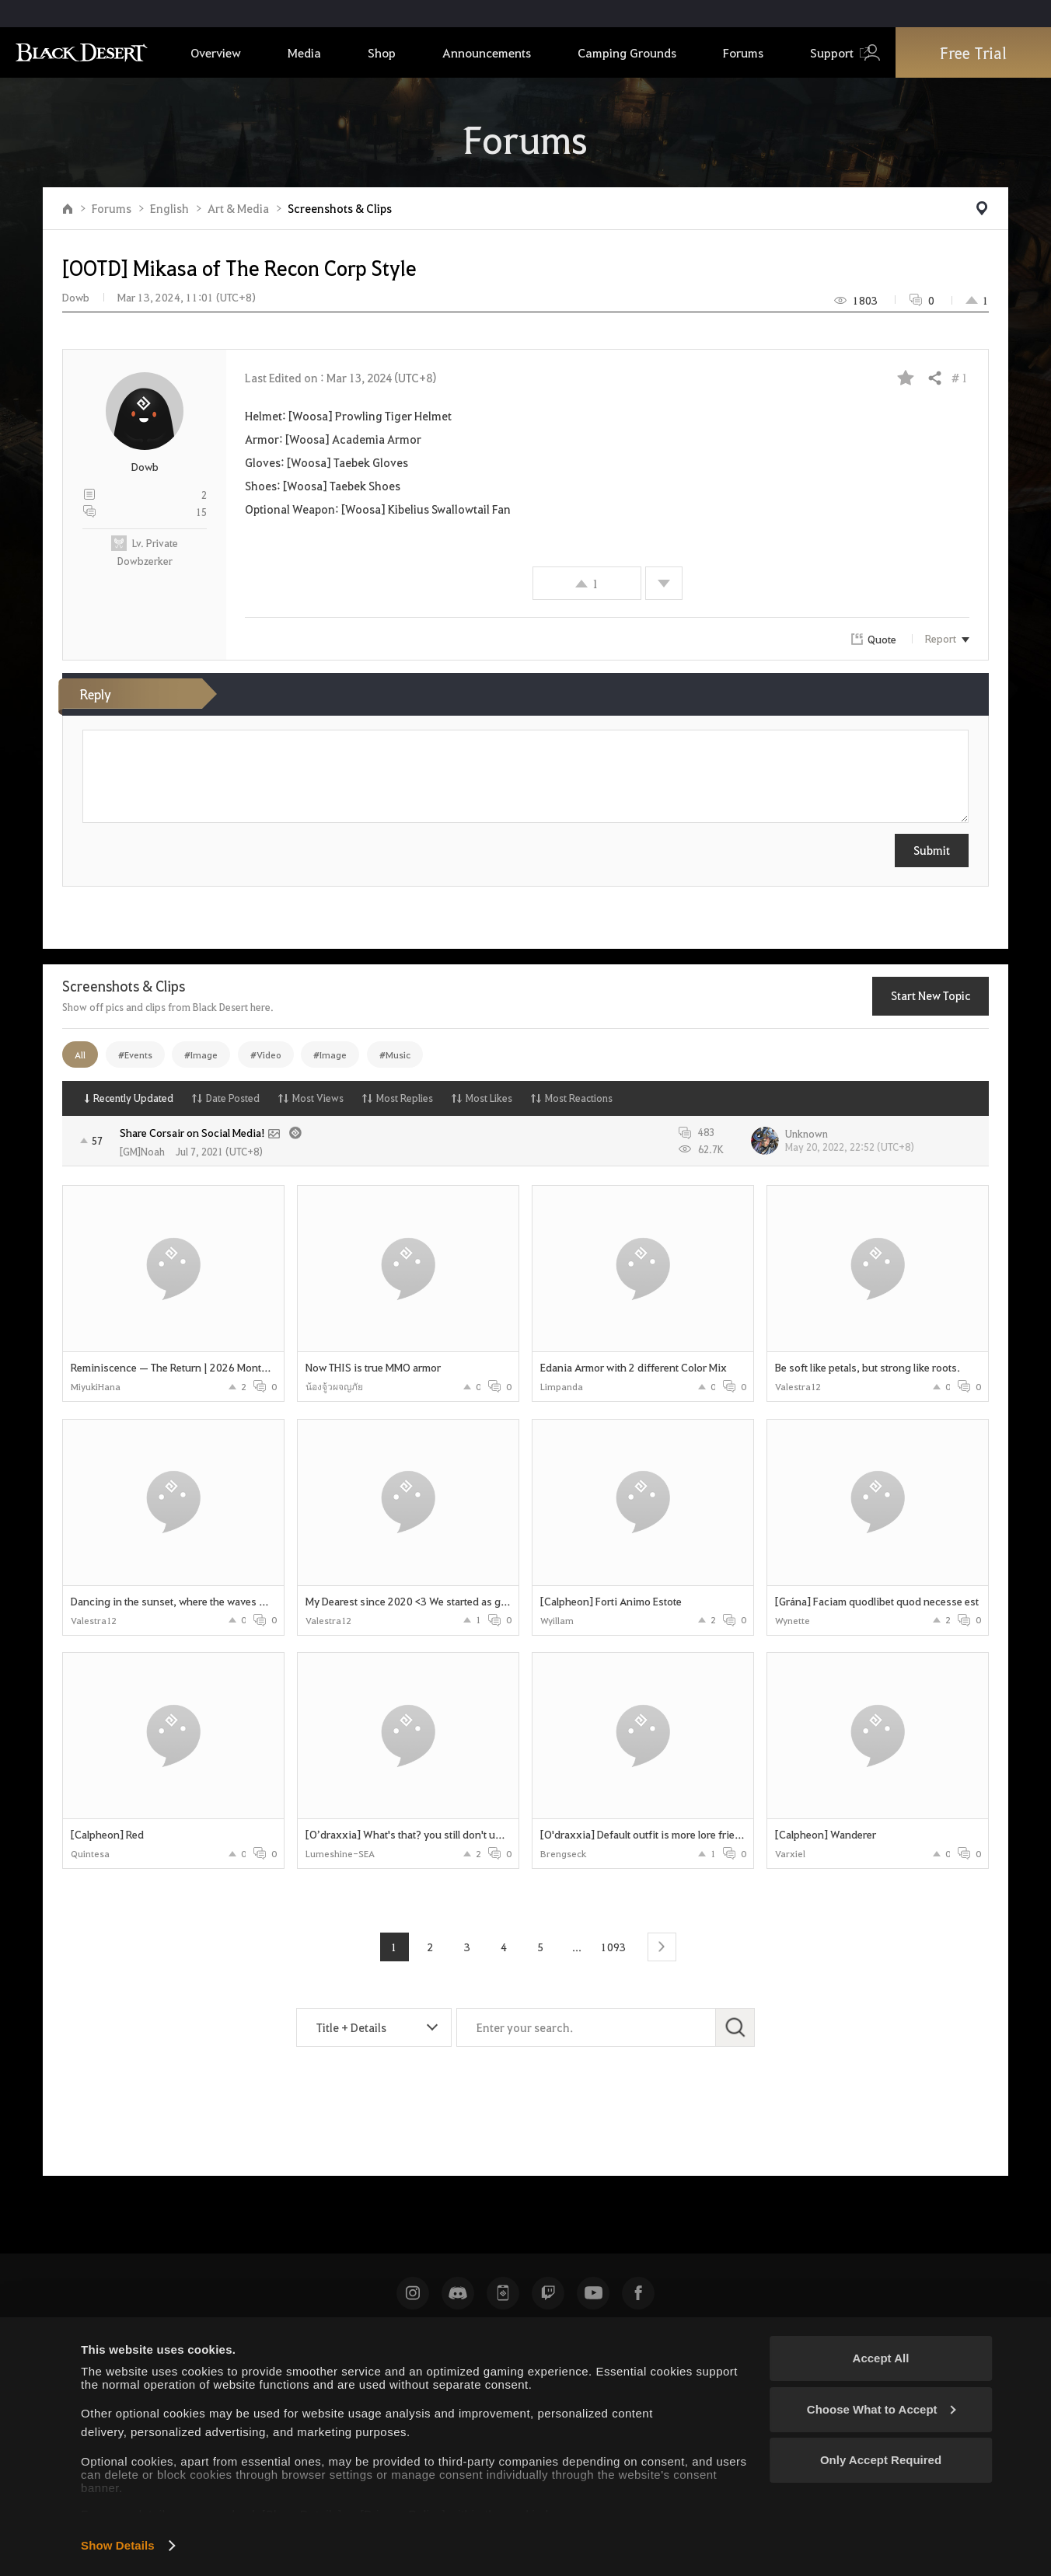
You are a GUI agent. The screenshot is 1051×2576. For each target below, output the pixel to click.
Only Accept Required (880, 2459)
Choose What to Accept (881, 2409)
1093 (613, 1947)
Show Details (118, 2545)
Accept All (881, 2358)
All (80, 1054)
